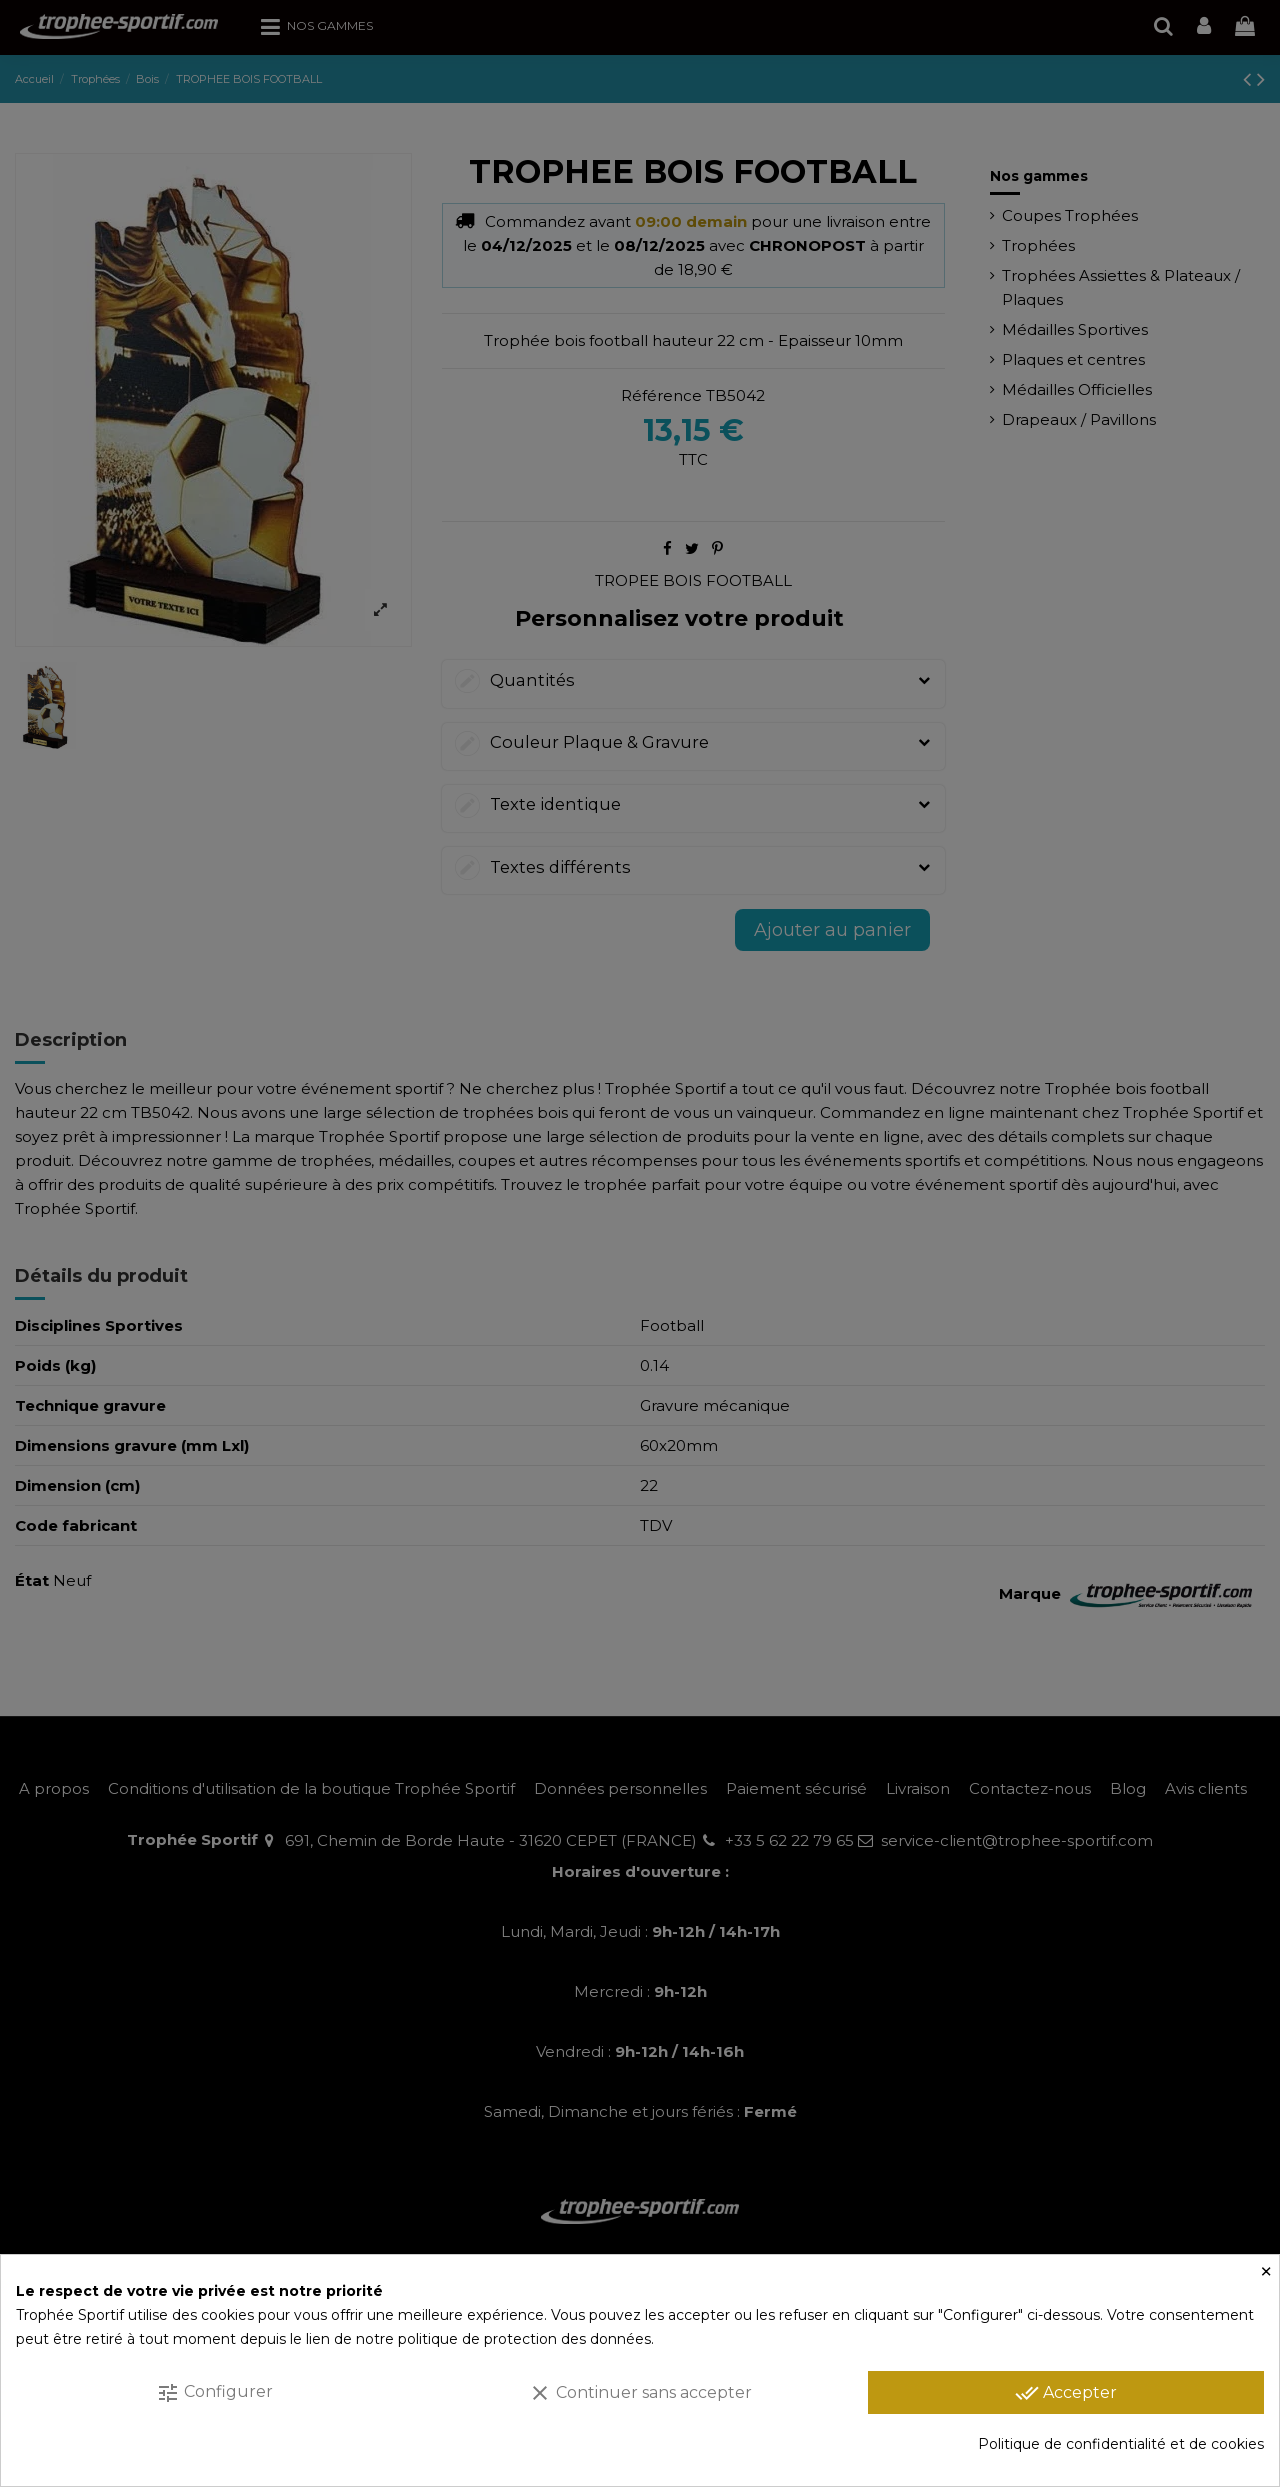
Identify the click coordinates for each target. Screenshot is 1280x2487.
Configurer (214, 2393)
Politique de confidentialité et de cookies (1121, 2444)
